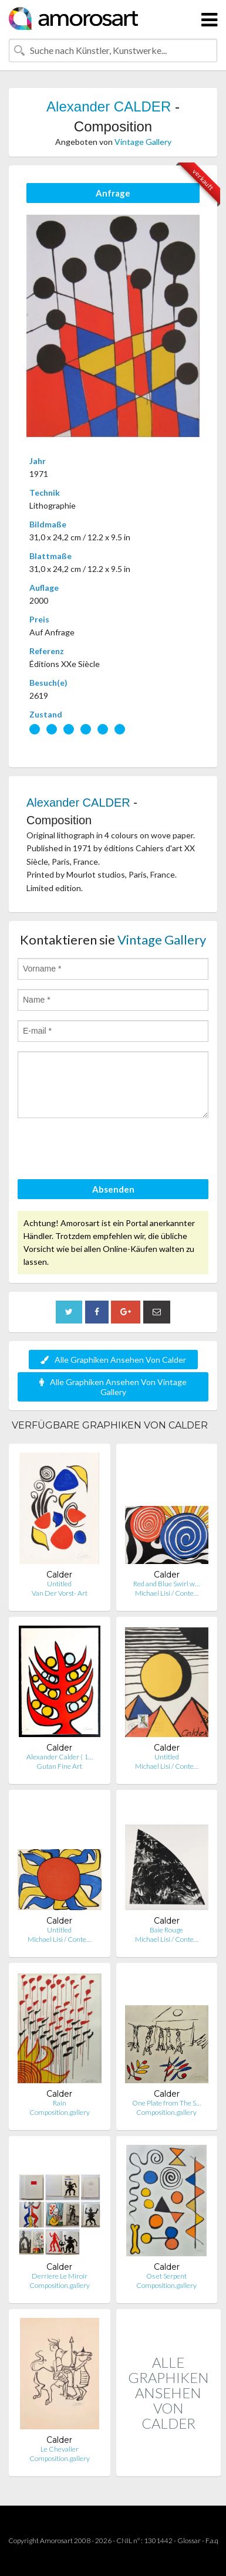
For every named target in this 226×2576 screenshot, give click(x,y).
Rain (59, 2102)
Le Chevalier (60, 2449)
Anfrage (113, 193)
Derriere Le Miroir (59, 2276)
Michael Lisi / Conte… (166, 1593)
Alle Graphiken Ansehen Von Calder (113, 1360)
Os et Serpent (166, 2276)
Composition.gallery (59, 2112)
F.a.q (211, 2540)
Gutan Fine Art (59, 1766)
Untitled (59, 1583)
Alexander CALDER (108, 106)
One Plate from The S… (166, 2102)
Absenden (113, 1189)
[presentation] (107, 1150)
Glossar (189, 2540)
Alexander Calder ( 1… (59, 1756)
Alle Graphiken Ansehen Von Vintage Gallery (113, 1387)
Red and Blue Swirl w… (166, 1583)
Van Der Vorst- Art (59, 1593)
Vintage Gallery (142, 142)
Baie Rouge (166, 1929)
